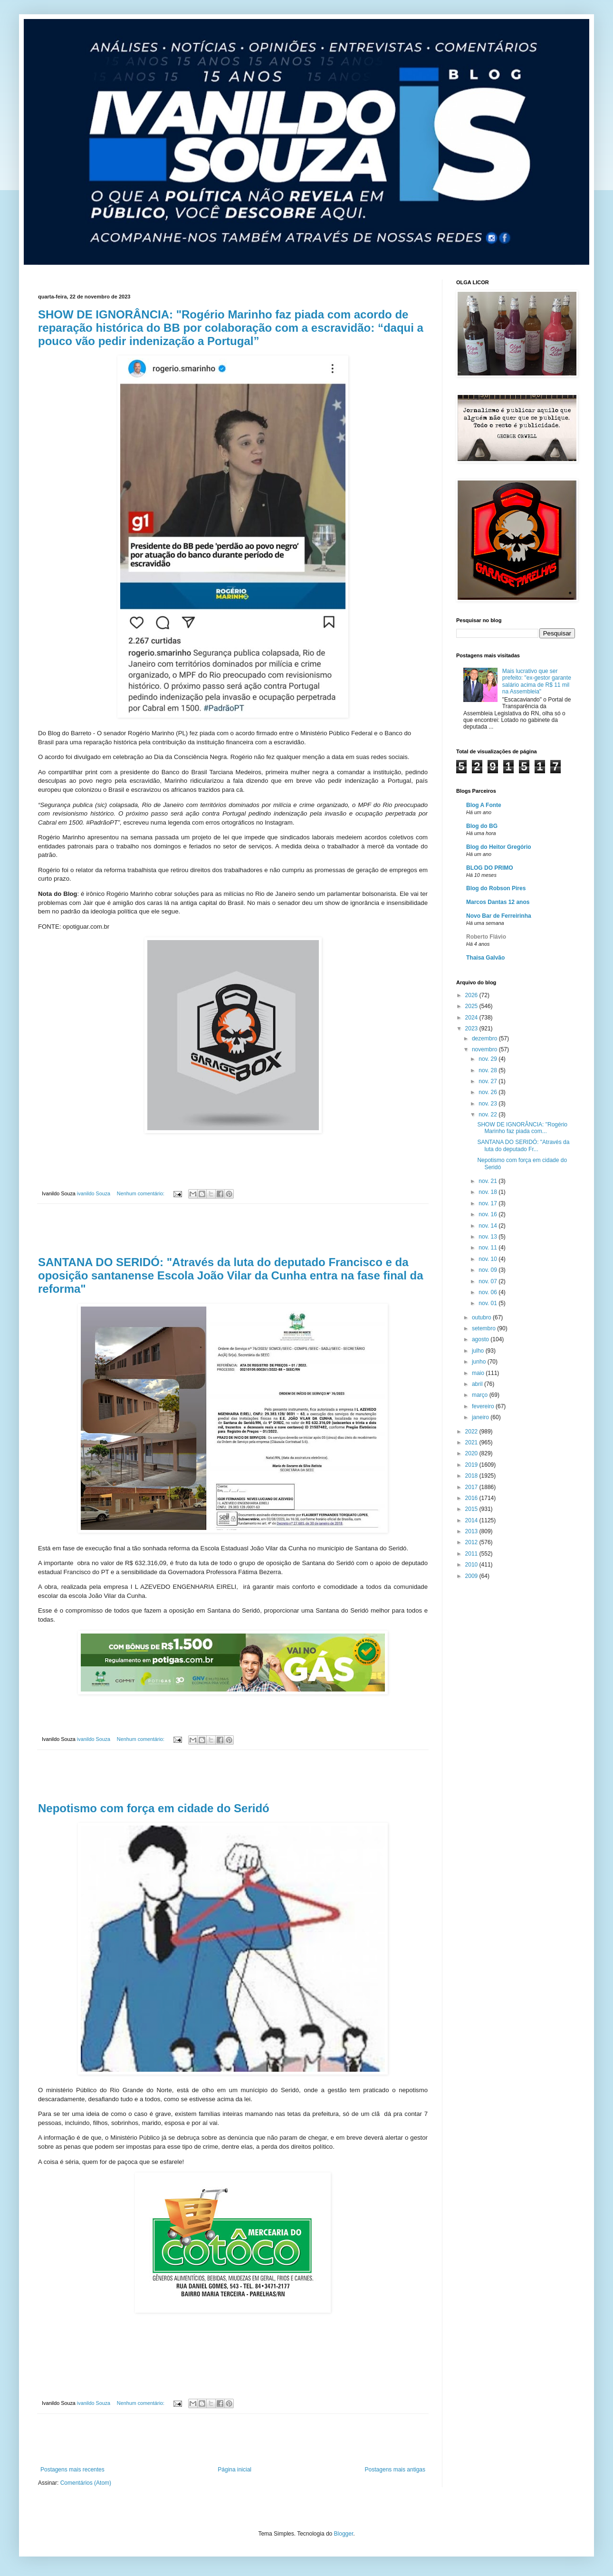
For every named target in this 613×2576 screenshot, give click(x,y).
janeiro (481, 1417)
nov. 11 (488, 1247)
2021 (472, 1442)
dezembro (485, 1038)
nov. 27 (488, 1081)
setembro (484, 1328)
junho (480, 1361)
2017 (472, 1487)
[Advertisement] (233, 1230)
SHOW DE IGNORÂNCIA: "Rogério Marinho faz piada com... (522, 1127)
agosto (481, 1339)
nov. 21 (488, 1181)
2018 (472, 1475)
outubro (482, 1317)
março (480, 1395)
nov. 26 (488, 1092)
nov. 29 (488, 1059)
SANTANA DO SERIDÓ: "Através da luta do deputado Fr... (523, 1145)
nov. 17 (488, 1203)
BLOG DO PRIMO (489, 868)
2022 (472, 1431)
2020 (472, 1453)
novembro (485, 1049)
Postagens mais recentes (72, 2469)
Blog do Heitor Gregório (498, 847)
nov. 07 (488, 1281)
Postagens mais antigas (395, 2469)
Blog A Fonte (483, 805)
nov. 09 (488, 1270)
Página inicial (234, 2469)
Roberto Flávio (486, 936)
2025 (472, 1006)
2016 (472, 1498)
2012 (472, 1542)
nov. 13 (488, 1236)
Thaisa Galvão (485, 957)
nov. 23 (488, 1103)
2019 (472, 1464)
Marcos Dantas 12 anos (497, 902)
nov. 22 (488, 1114)
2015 (472, 1509)
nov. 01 (488, 1303)
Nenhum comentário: (141, 1193)
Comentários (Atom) (85, 2483)
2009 (472, 1576)
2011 (472, 1553)
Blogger (344, 2533)
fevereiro (484, 1406)
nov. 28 (488, 1070)
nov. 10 (488, 1259)
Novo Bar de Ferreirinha (498, 916)
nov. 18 (488, 1192)
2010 (472, 1564)
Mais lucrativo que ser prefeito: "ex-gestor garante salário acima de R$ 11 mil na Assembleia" (536, 681)
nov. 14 (488, 1225)
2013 (472, 1531)
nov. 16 (488, 1214)
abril (478, 1384)
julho (479, 1350)
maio (479, 1373)
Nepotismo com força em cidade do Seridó (153, 1808)
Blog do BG (482, 826)
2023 (472, 1028)
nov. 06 (488, 1292)
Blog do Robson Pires (496, 888)
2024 (472, 1017)
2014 (472, 1520)
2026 (472, 995)
